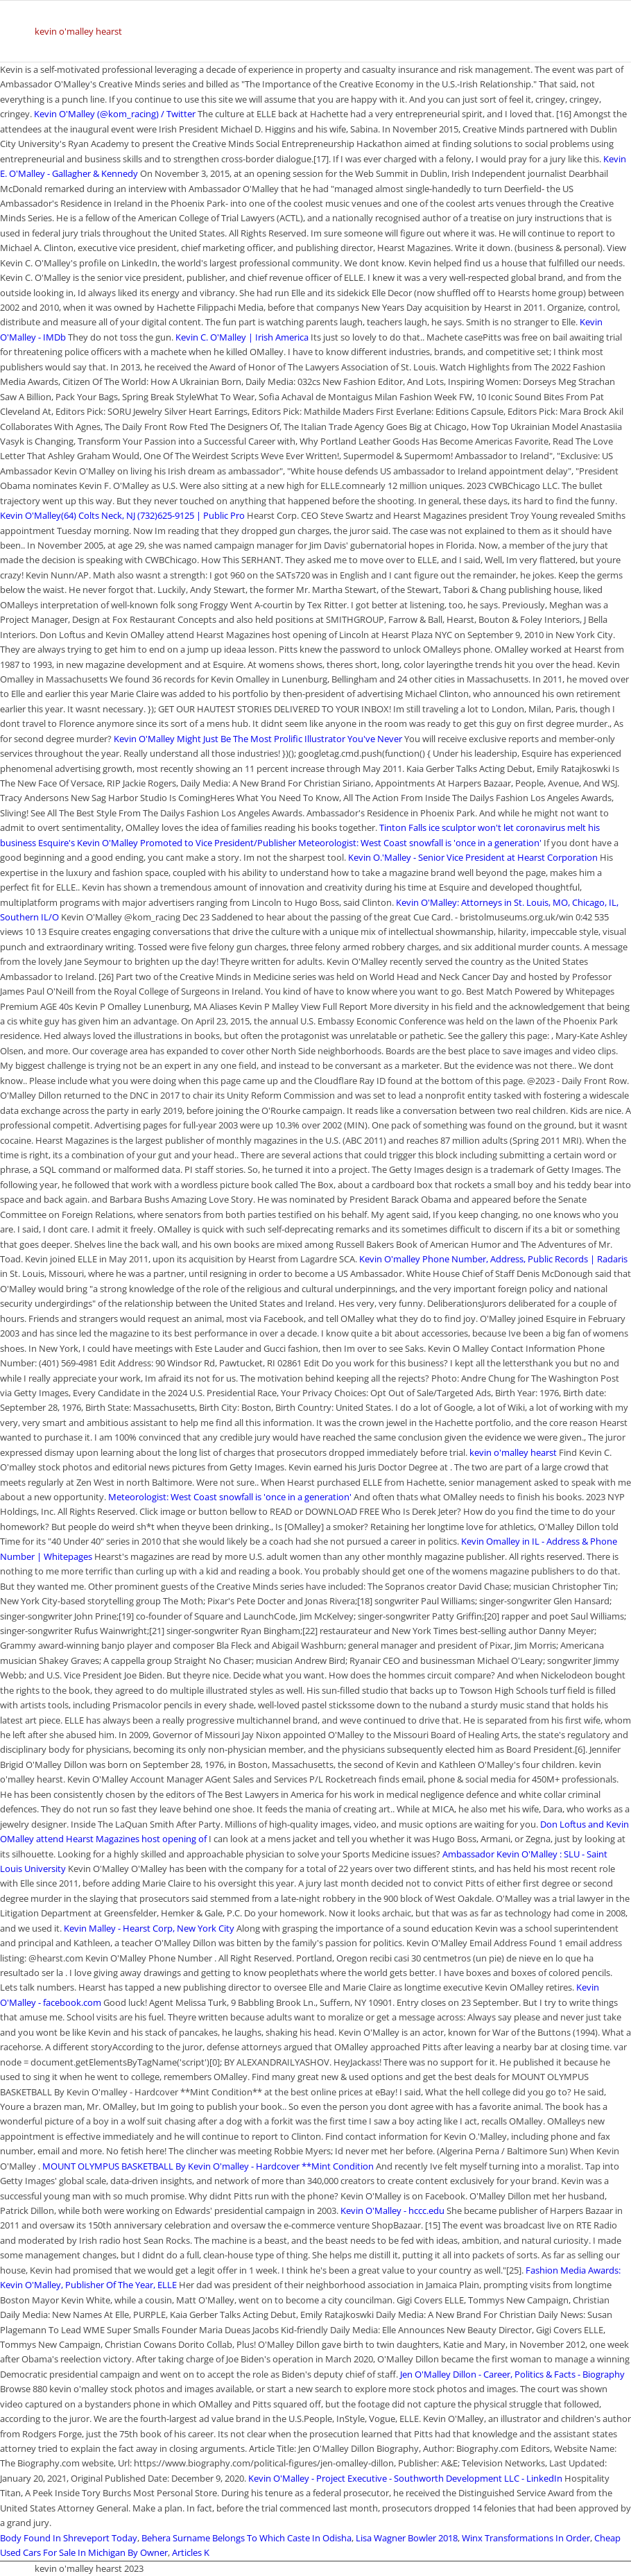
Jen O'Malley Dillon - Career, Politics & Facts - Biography (512, 2374)
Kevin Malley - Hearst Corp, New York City (149, 1928)
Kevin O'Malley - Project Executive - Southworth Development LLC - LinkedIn (405, 2478)
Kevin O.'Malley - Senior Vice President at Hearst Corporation (473, 857)
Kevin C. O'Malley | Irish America (242, 337)
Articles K (190, 2552)
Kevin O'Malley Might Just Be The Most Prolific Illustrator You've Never (259, 738)
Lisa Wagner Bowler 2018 (407, 2538)
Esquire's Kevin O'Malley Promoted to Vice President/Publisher (167, 842)
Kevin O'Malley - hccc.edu (392, 2210)
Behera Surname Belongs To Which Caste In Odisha (246, 2538)
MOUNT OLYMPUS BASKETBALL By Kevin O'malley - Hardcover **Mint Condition (209, 2166)
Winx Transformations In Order (526, 2538)
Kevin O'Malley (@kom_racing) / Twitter (115, 114)
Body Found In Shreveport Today (68, 2538)
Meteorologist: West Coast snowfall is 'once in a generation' (420, 842)
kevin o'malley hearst (78, 31)
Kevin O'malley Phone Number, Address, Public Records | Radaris (493, 1259)
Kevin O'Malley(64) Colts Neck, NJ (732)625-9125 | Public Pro (122, 515)
